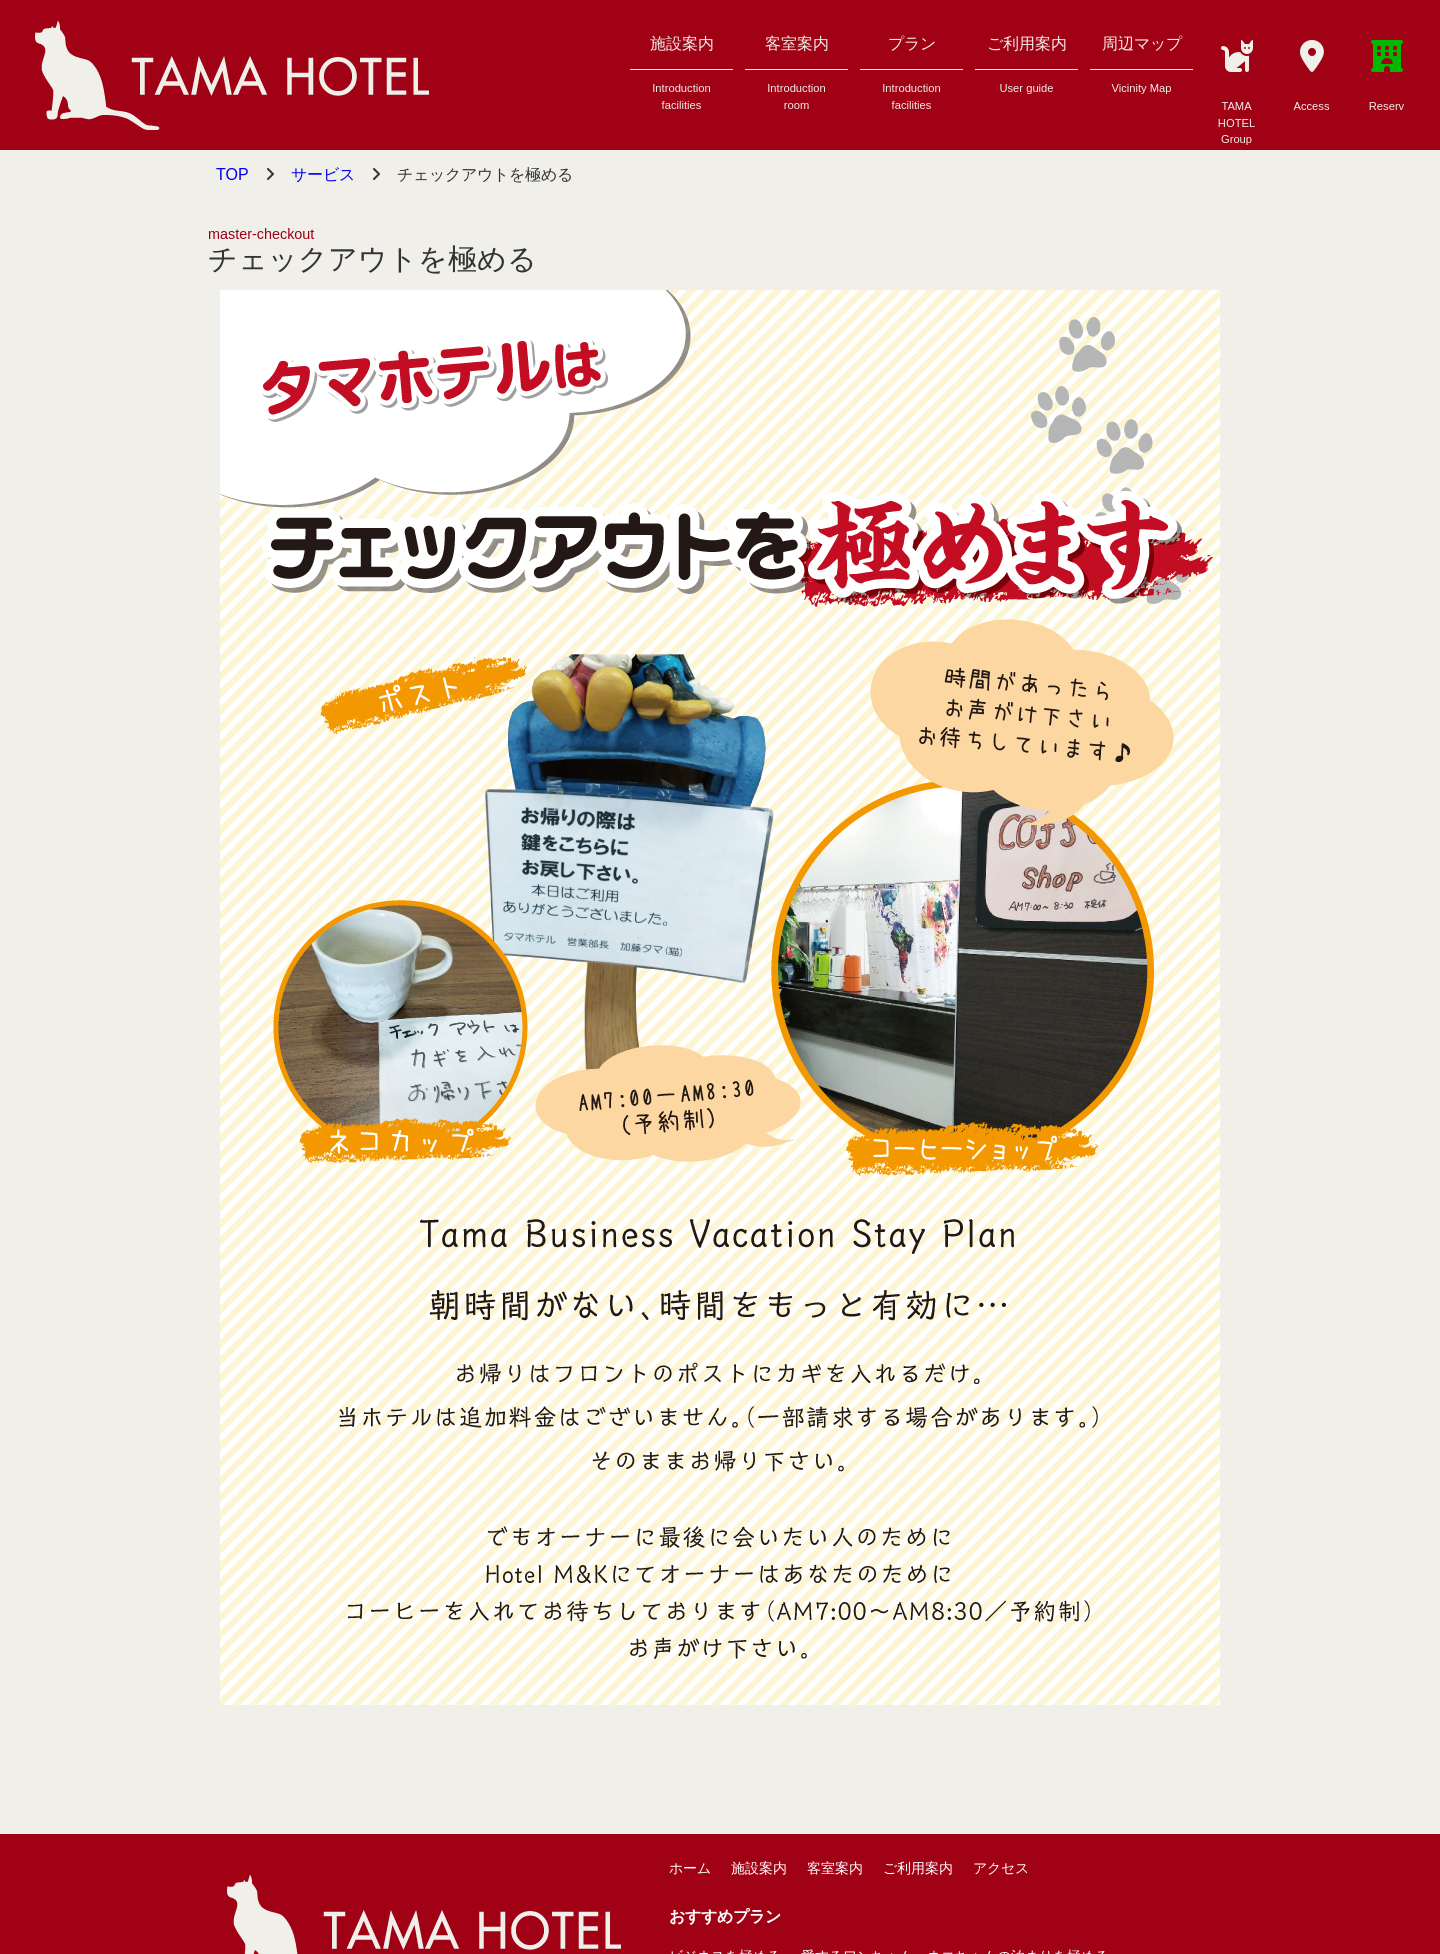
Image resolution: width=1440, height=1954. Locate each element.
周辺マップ (1142, 71)
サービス (323, 174)
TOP (232, 174)
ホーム (690, 1868)
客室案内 (797, 79)
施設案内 (682, 79)
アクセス (1001, 1868)
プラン (912, 79)
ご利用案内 (1027, 71)
